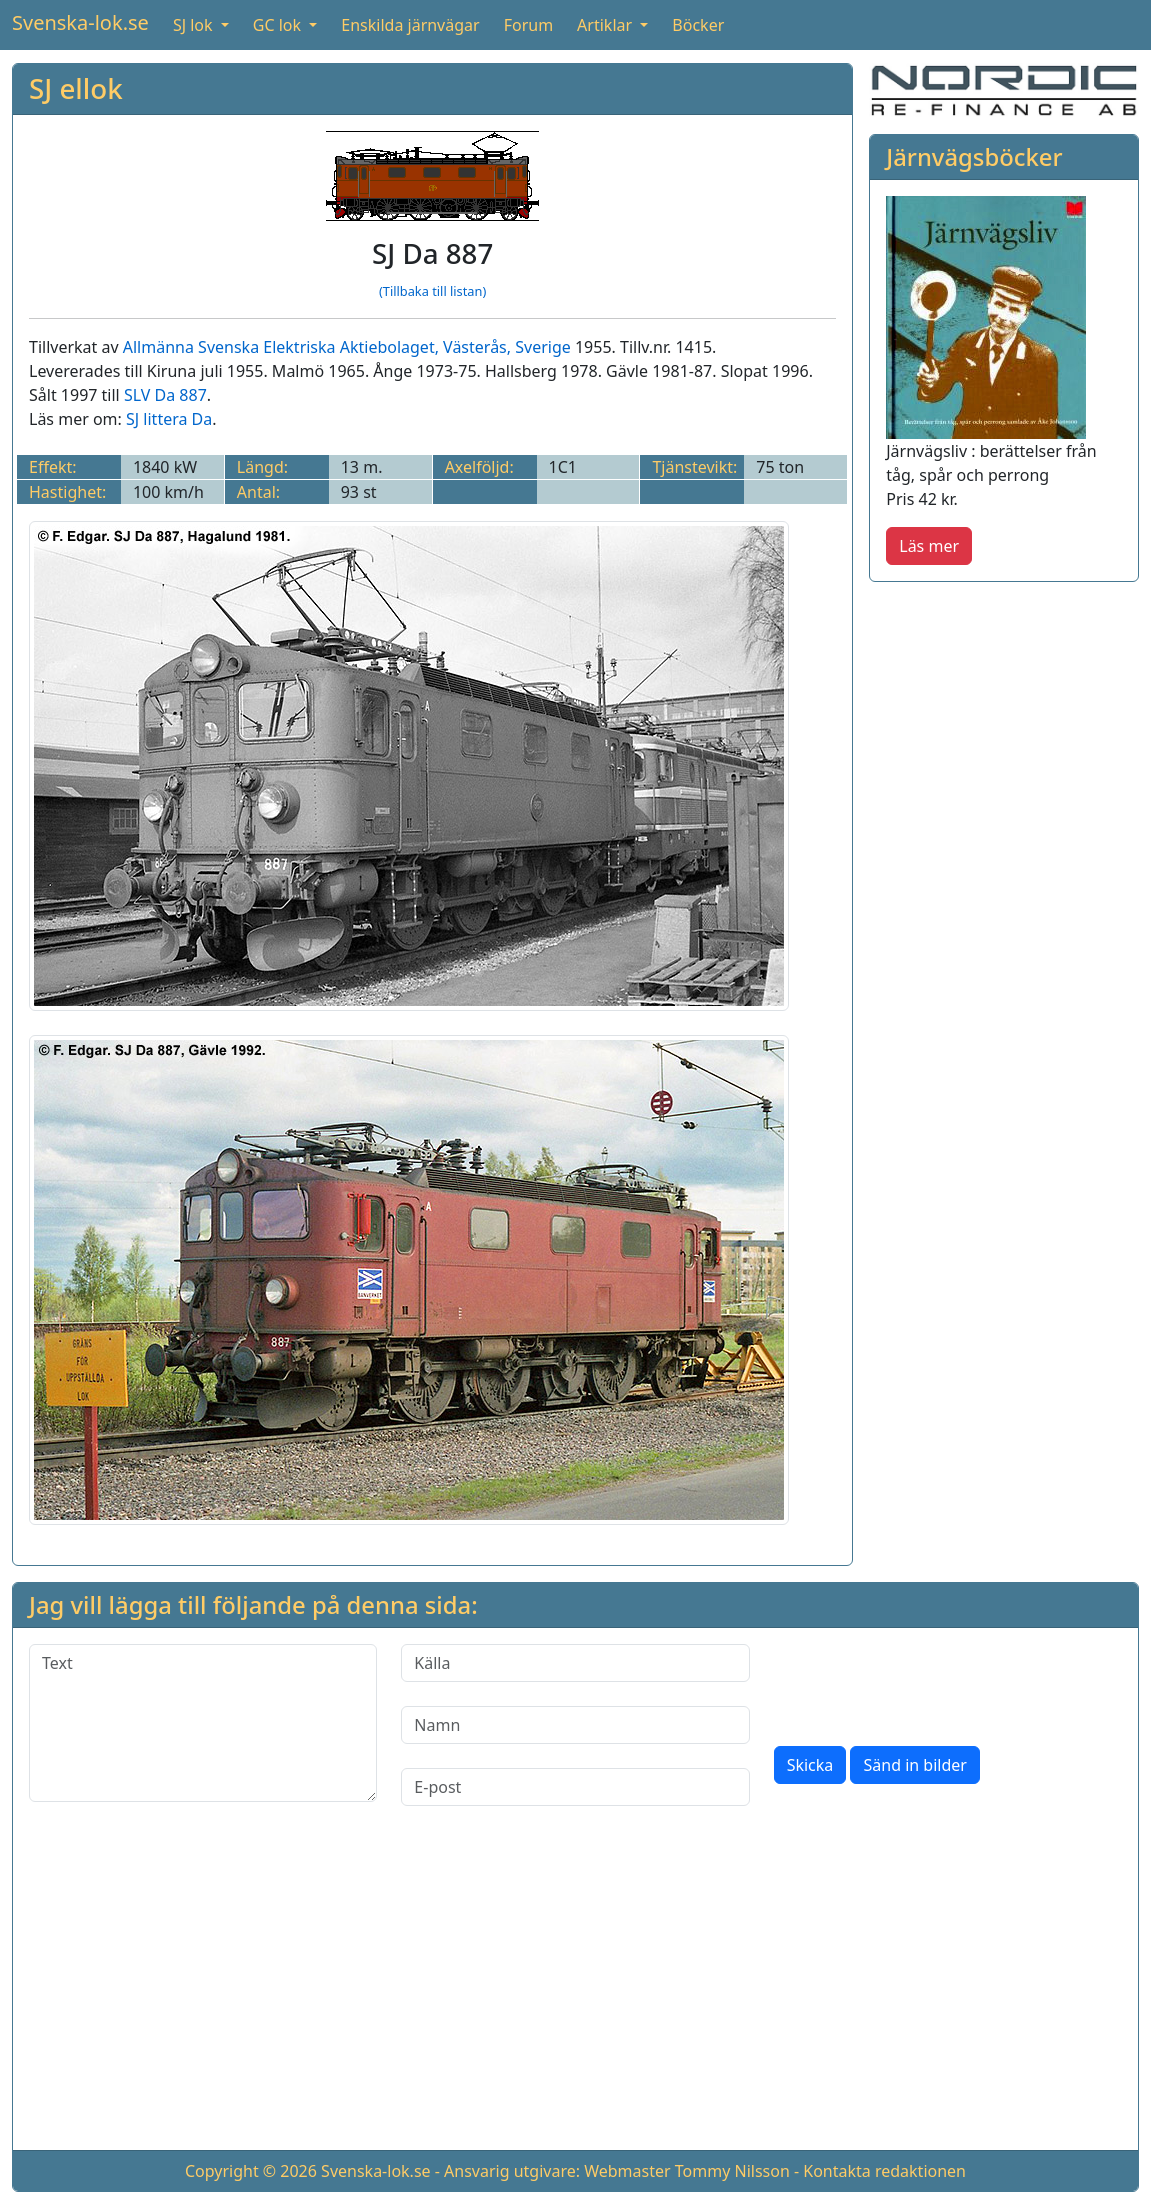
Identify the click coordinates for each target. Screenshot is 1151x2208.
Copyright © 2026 (251, 2171)
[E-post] (575, 1787)
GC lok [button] (279, 25)
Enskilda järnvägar (410, 25)
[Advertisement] (575, 1994)
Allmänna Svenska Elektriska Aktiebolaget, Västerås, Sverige (347, 347)
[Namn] (575, 1725)
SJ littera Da (169, 419)
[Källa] (575, 1663)
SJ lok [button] (195, 25)
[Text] (203, 1723)
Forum (528, 25)
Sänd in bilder (914, 1765)
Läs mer (929, 546)
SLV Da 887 (165, 395)
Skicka (810, 1765)
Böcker (698, 25)
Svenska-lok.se (80, 22)
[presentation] (926, 1683)
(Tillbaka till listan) (432, 291)
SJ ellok (76, 88)
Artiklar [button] (606, 25)
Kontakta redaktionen (884, 2171)
